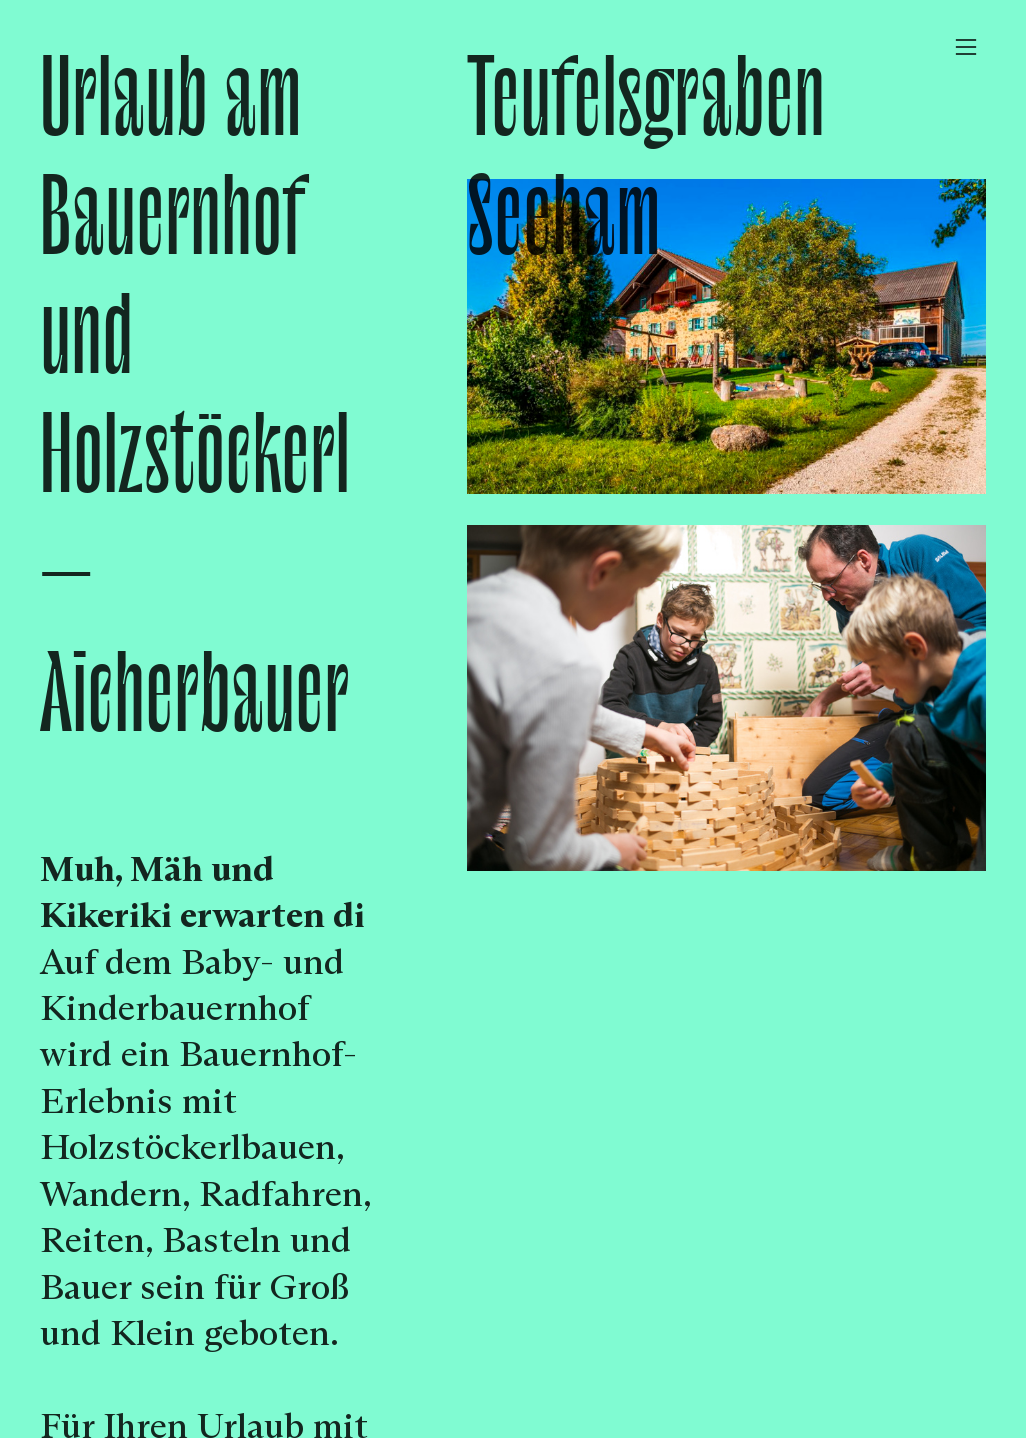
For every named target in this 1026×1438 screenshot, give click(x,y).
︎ (966, 47)
